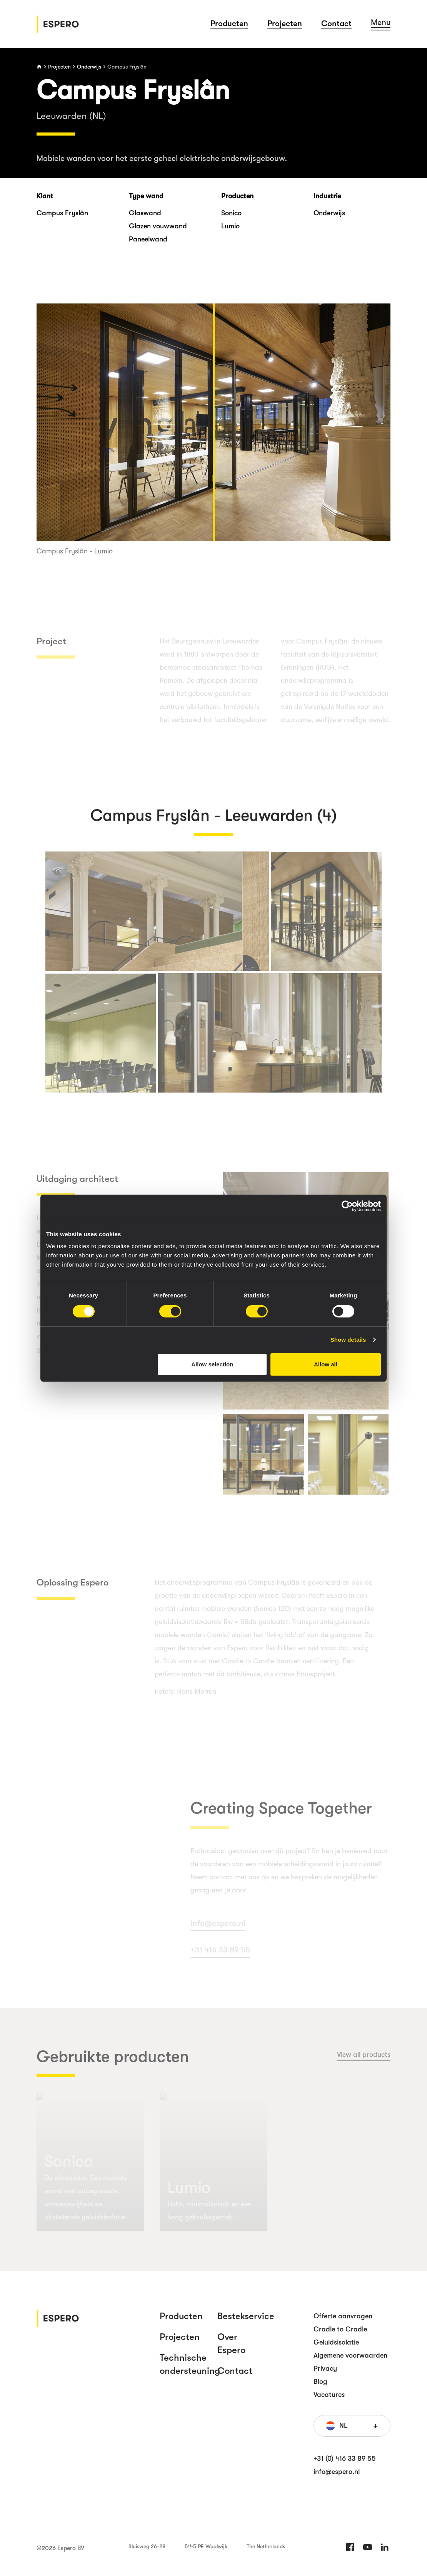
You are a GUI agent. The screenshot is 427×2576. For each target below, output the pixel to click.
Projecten (284, 23)
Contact (336, 23)
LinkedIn (384, 2547)
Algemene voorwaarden (350, 2355)
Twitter (367, 2547)
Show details (348, 1339)
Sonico (231, 213)
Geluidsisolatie (336, 2342)
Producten (229, 23)
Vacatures (329, 2394)
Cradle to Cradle (340, 2329)
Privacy (325, 2368)
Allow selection (212, 1364)
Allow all (325, 1364)
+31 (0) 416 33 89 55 (345, 2458)
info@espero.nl (337, 2471)
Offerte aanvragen (343, 2316)
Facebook (350, 2547)
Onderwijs (89, 67)
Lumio (230, 226)
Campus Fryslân (127, 67)
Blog (320, 2381)
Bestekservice (245, 2316)
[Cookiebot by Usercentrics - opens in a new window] (347, 1206)
